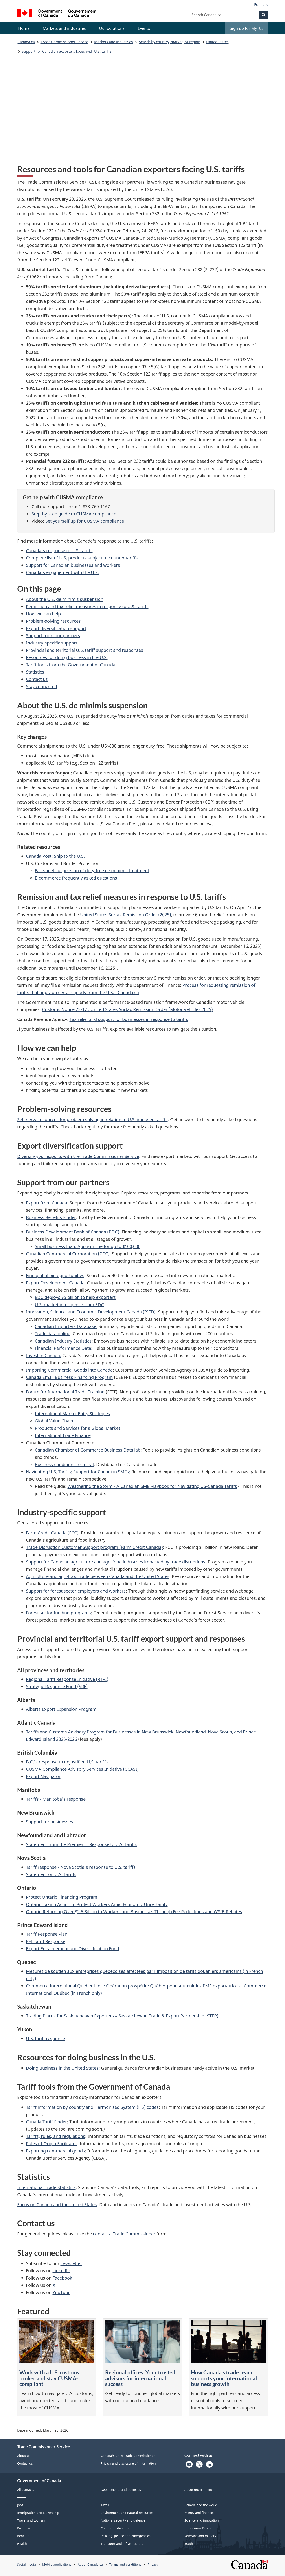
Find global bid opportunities (55, 1275)
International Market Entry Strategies (72, 1414)
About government (198, 2489)
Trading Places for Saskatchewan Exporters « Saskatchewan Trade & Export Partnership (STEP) (122, 2016)
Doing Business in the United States (62, 2068)
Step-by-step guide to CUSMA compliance (73, 514)
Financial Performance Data (63, 1348)
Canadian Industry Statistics (63, 1341)
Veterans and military (200, 2536)
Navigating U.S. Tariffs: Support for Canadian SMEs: (78, 1472)
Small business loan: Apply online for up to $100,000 (87, 1246)
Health (22, 2543)
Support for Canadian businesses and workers (73, 565)
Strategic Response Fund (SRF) (57, 1686)
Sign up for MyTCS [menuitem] (247, 28)
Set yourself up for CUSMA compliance (84, 521)
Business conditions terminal (64, 1464)
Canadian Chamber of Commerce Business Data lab (87, 1450)
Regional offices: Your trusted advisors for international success (140, 2378)
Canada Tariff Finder (46, 2122)
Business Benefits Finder (51, 1217)
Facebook (62, 2278)
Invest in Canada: (43, 1355)
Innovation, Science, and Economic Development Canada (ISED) (91, 1312)
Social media (26, 2564)
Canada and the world (200, 2505)
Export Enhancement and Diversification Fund (72, 1949)
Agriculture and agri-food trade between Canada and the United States (97, 1576)
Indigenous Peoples (199, 2528)
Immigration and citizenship (38, 2513)
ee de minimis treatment (124, 871)
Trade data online (52, 1334)
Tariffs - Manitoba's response (56, 1799)
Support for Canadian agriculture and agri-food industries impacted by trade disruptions (115, 1562)
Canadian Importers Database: (66, 1326)
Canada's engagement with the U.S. (62, 572)
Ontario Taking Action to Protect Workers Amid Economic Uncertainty (97, 1904)
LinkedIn (61, 2271)
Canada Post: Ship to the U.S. (55, 856)
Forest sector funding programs (58, 1613)
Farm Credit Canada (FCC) (52, 1533)
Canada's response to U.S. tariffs (59, 551)
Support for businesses (49, 1822)
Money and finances (199, 2513)
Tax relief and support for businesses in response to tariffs (129, 1019)
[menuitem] (64, 28)
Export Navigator (43, 1776)
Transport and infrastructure (122, 2543)
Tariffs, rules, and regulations (55, 2136)
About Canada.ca (90, 2564)
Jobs (20, 2505)
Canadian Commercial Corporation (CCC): (68, 1254)
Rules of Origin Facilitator (51, 2143)
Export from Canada (46, 1203)
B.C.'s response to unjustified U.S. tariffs (67, 1762)
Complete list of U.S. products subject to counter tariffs (82, 558)
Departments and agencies (121, 2489)
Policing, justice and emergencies (126, 2536)
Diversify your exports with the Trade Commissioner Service (78, 1156)
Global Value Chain (54, 1421)
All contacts (25, 2489)
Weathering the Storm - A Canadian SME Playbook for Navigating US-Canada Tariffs (152, 1486)
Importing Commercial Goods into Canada (69, 1370)
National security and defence (123, 2520)
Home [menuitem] (23, 28)
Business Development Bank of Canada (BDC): (73, 1232)
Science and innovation (201, 2520)
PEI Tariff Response (45, 1941)
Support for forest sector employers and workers (76, 1591)
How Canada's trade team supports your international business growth (224, 2378)
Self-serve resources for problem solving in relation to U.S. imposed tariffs (92, 1119)
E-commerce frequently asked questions (76, 878)
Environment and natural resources (127, 2513)
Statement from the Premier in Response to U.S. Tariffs (81, 1844)
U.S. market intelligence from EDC (69, 1304)
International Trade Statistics (46, 2187)
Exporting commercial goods (55, 2151)
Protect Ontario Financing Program (61, 1897)
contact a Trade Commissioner (124, 2234)
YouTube (61, 2292)
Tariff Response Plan (46, 1934)
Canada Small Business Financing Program (69, 1377)
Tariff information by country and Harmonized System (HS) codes (92, 2107)
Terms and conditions (125, 2564)
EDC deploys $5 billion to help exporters (75, 1297)
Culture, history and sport (120, 2528)
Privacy (153, 2564)
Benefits (23, 2536)
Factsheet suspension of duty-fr (67, 871)
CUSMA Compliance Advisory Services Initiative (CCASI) (82, 1769)
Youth (188, 2543)
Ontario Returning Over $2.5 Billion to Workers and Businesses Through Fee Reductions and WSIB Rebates (134, 1912)
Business (23, 2528)
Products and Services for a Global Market (77, 1428)
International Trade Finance (63, 1435)
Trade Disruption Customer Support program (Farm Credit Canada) (94, 1547)
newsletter (71, 2263)
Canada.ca (26, 41)
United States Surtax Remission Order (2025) (125, 915)
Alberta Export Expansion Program (61, 1709)
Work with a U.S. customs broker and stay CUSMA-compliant (49, 2378)
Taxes (105, 2505)
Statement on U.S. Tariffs (51, 1874)
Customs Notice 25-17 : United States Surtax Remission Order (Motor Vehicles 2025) (127, 1009)
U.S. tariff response (45, 2038)
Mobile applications (56, 2564)
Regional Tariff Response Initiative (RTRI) (67, 1679)
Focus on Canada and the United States (57, 2204)
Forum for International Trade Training (65, 1392)
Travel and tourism (31, 2520)
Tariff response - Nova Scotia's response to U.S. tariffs (81, 1867)
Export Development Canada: (56, 1283)
